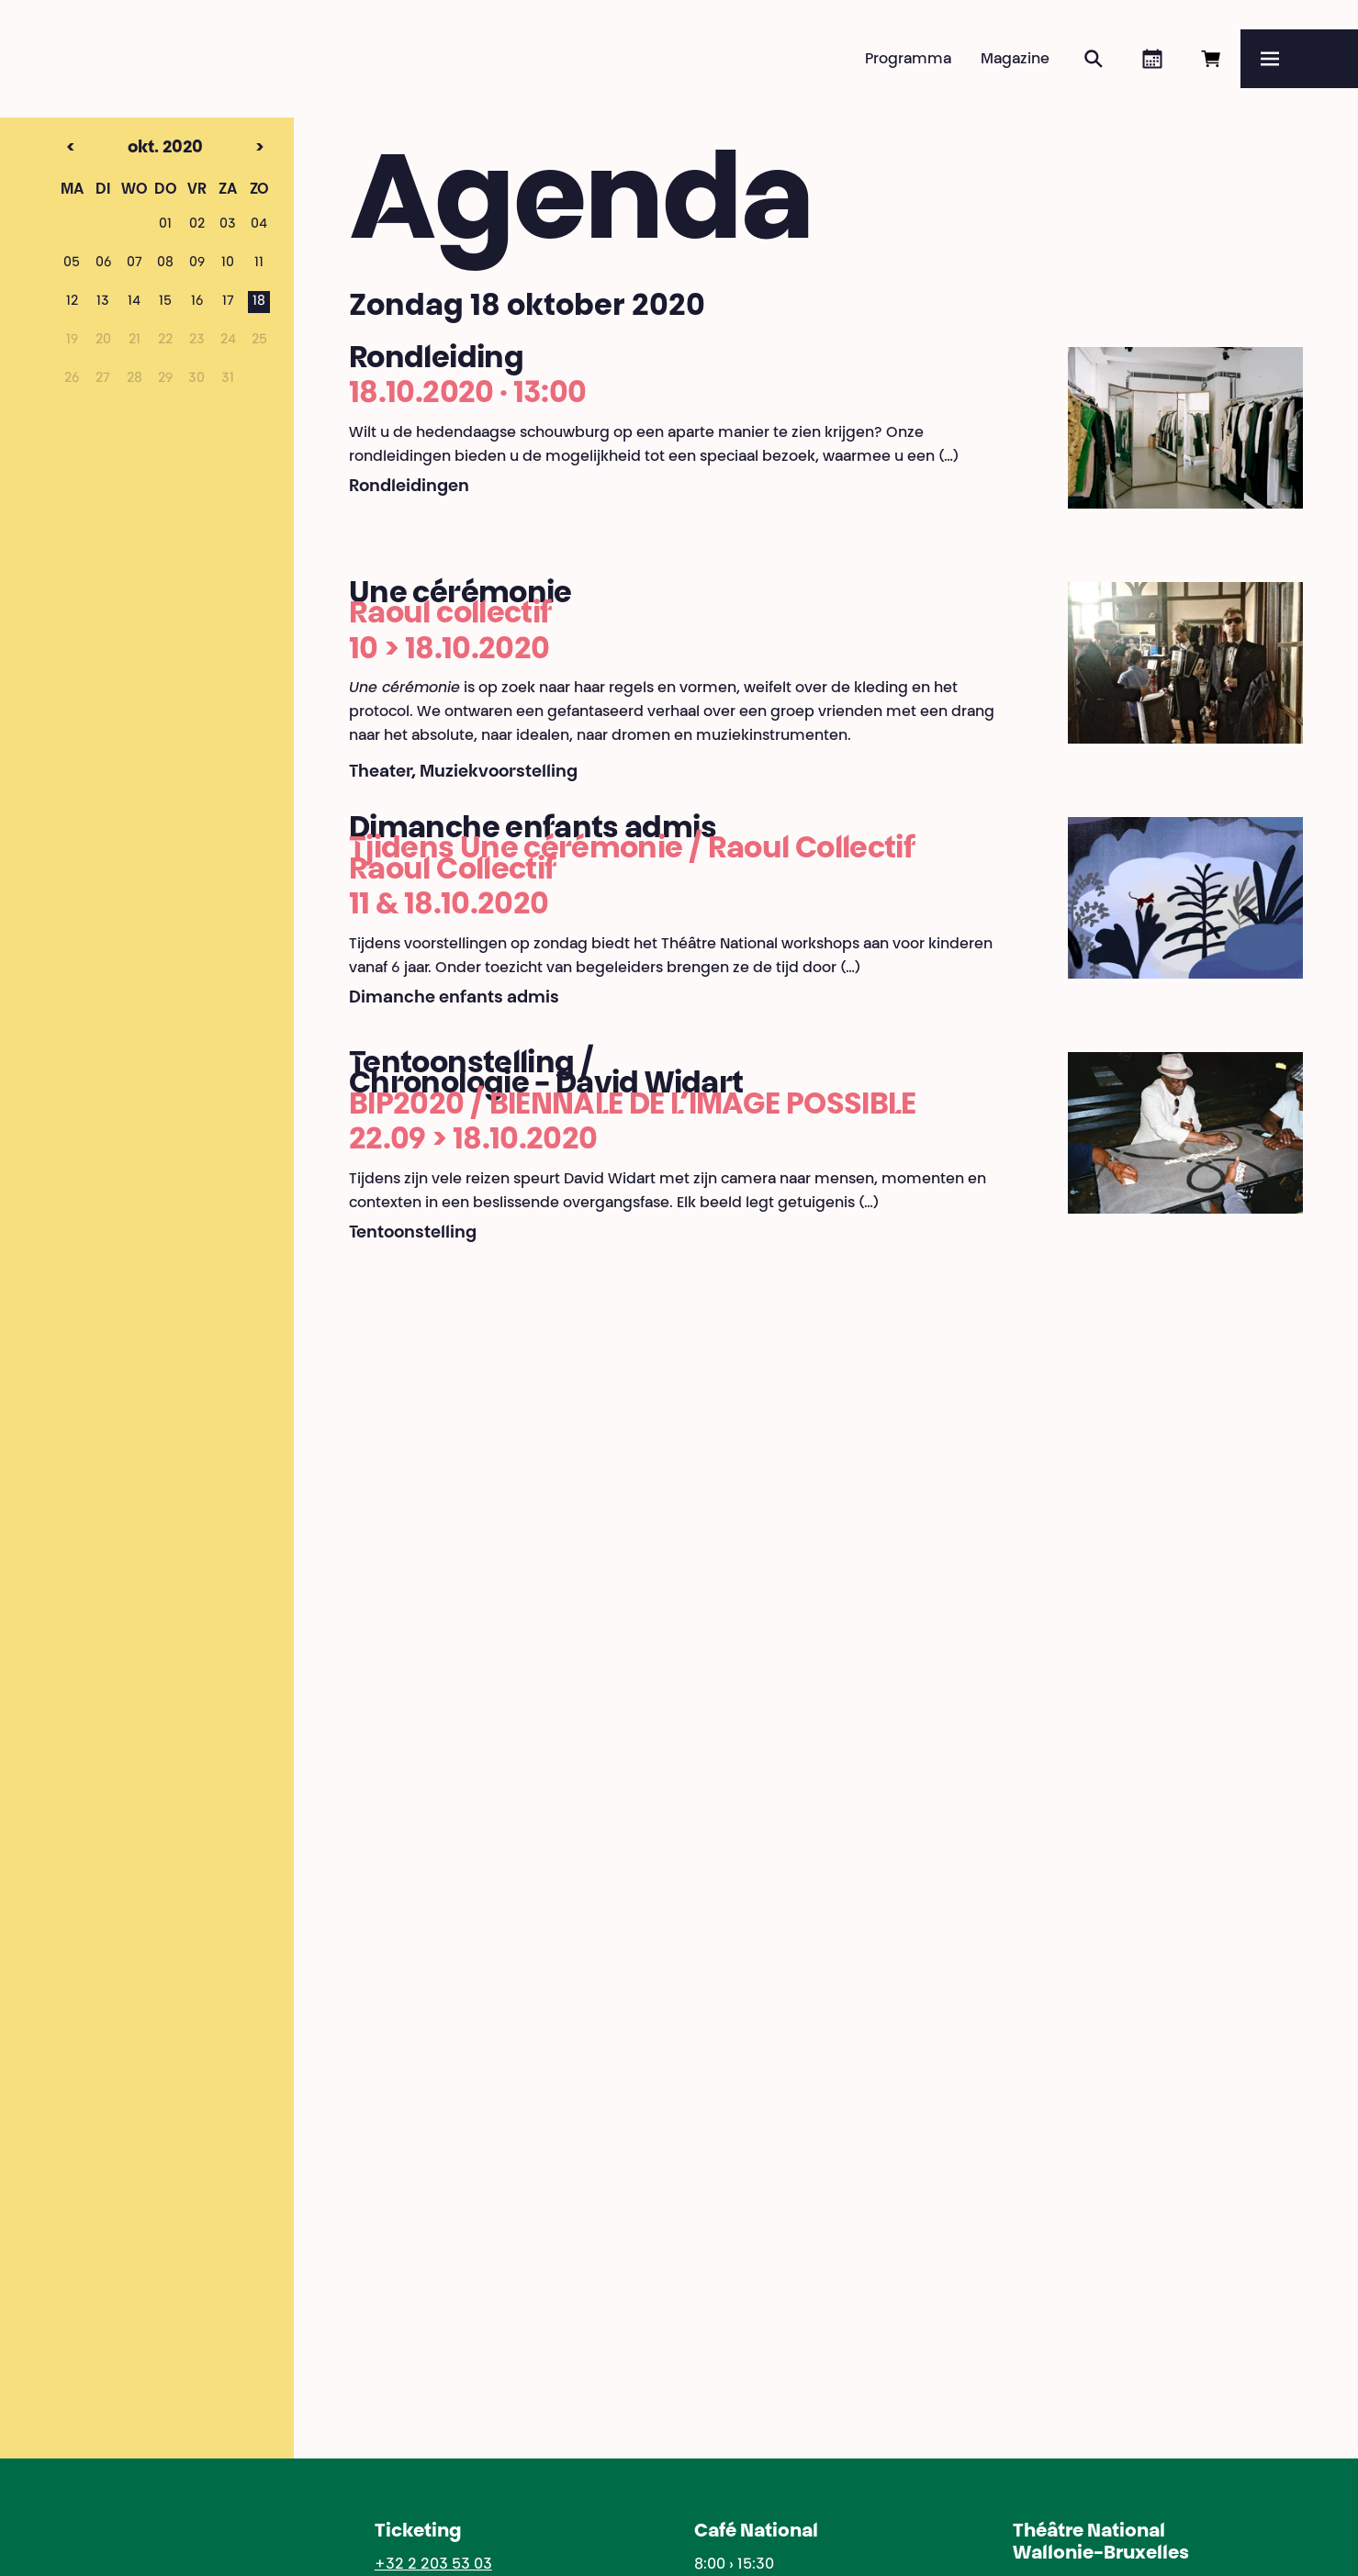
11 (259, 263)
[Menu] (1299, 58)
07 (134, 263)
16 (197, 302)
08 (165, 263)
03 (227, 224)
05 (71, 263)
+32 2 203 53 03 (433, 2565)
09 (197, 263)
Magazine (1015, 59)
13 (102, 302)
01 (165, 224)
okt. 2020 (133, 148)
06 (103, 263)
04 (259, 224)
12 (72, 302)
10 (227, 263)
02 (197, 224)
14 (134, 302)
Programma (908, 59)
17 (228, 302)
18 (259, 302)
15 (165, 302)
